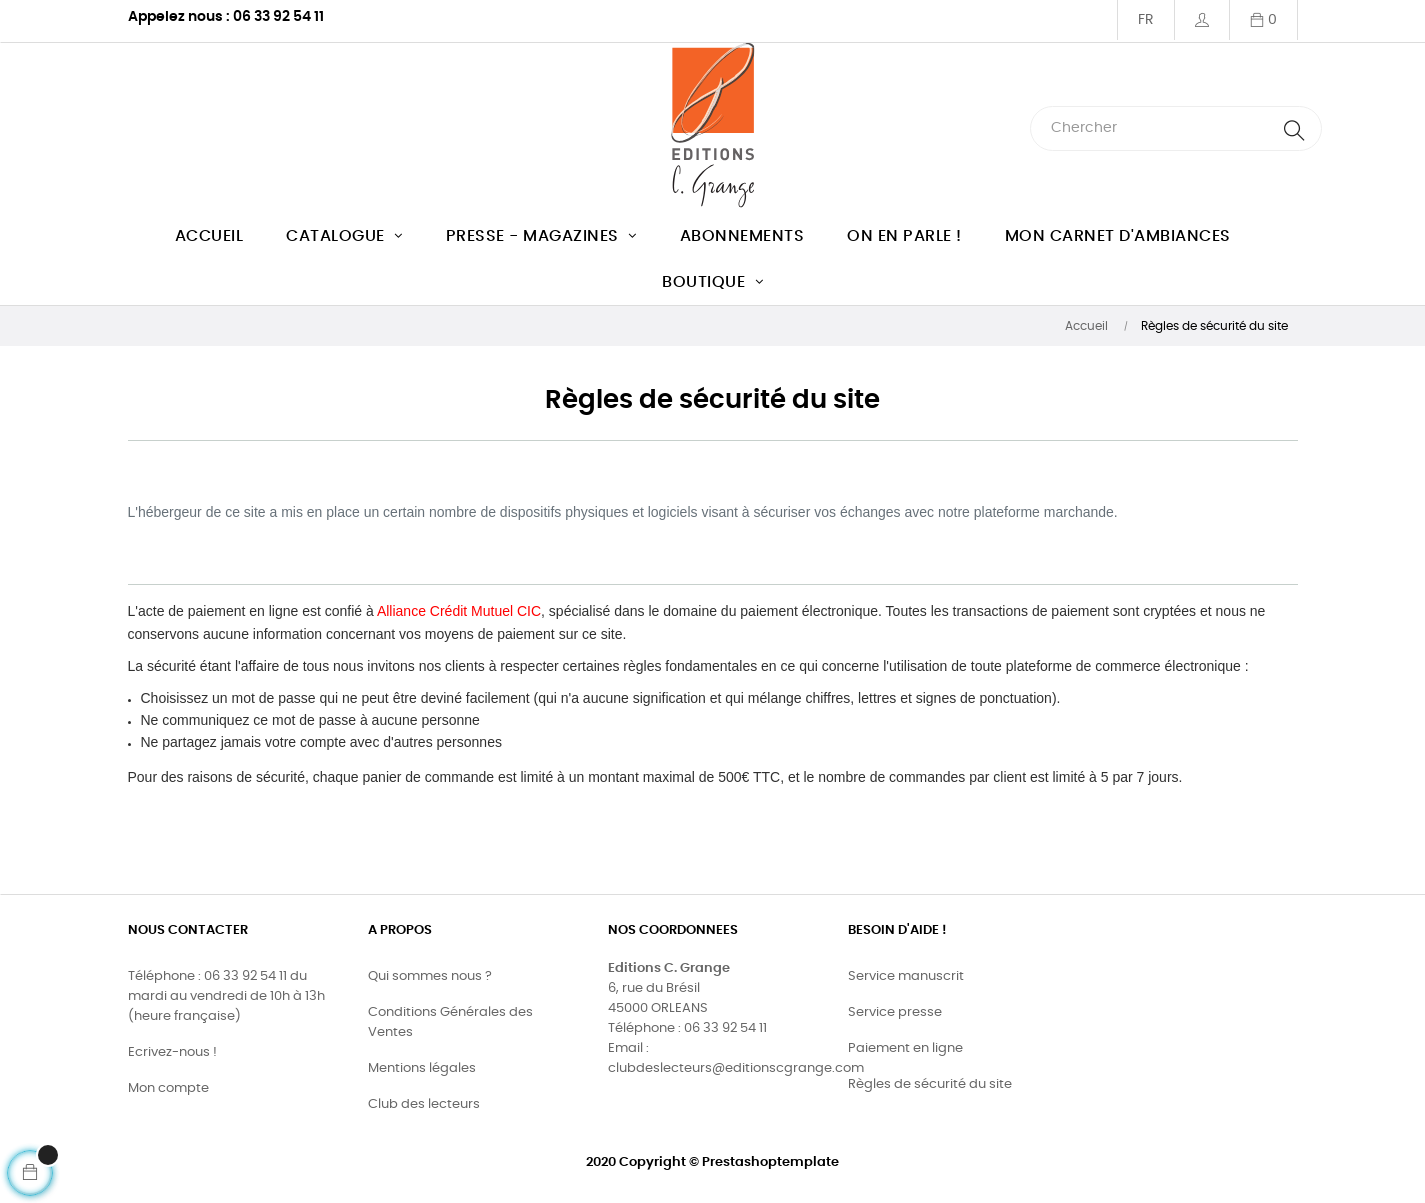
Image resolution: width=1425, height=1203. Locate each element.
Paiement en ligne (905, 1048)
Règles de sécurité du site (930, 1084)
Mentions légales (422, 1068)
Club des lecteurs (424, 1104)
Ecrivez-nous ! (172, 1052)
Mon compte (168, 1088)
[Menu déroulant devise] (1145, 20)
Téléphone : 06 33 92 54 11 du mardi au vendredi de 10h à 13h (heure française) (226, 996)
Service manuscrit (906, 976)
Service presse (895, 1012)
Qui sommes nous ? (430, 976)
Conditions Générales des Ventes (450, 1022)
